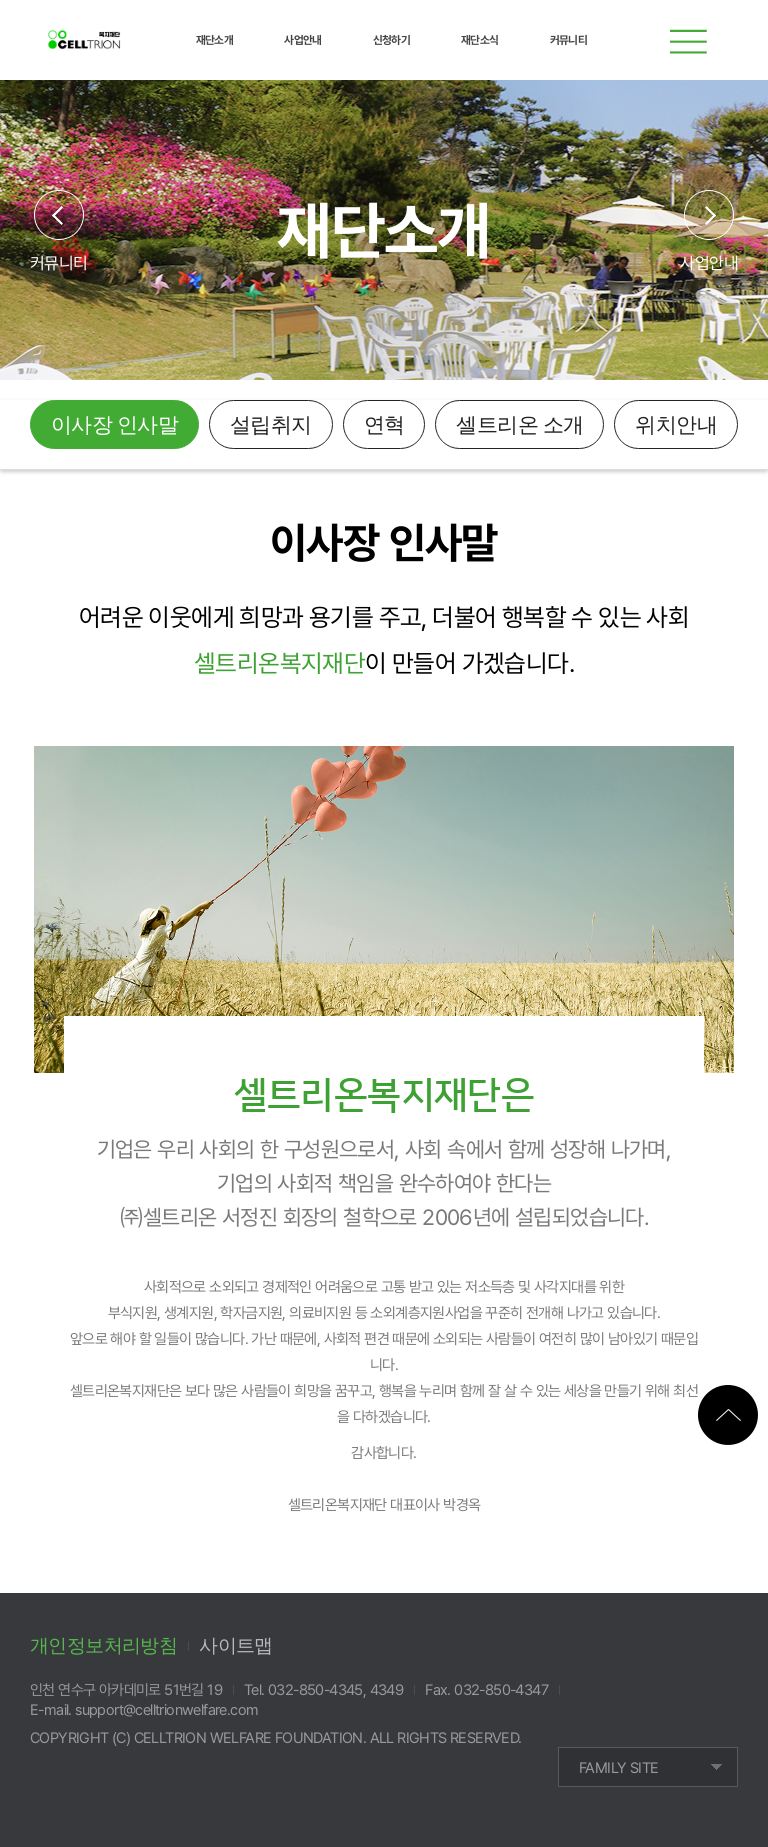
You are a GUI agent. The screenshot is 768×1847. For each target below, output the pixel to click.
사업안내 (709, 262)
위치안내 (676, 425)
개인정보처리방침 (103, 1645)
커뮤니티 (59, 262)
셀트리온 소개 (519, 425)
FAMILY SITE (618, 1768)
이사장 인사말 (114, 425)
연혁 (384, 425)
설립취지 (271, 425)
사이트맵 (236, 1645)
